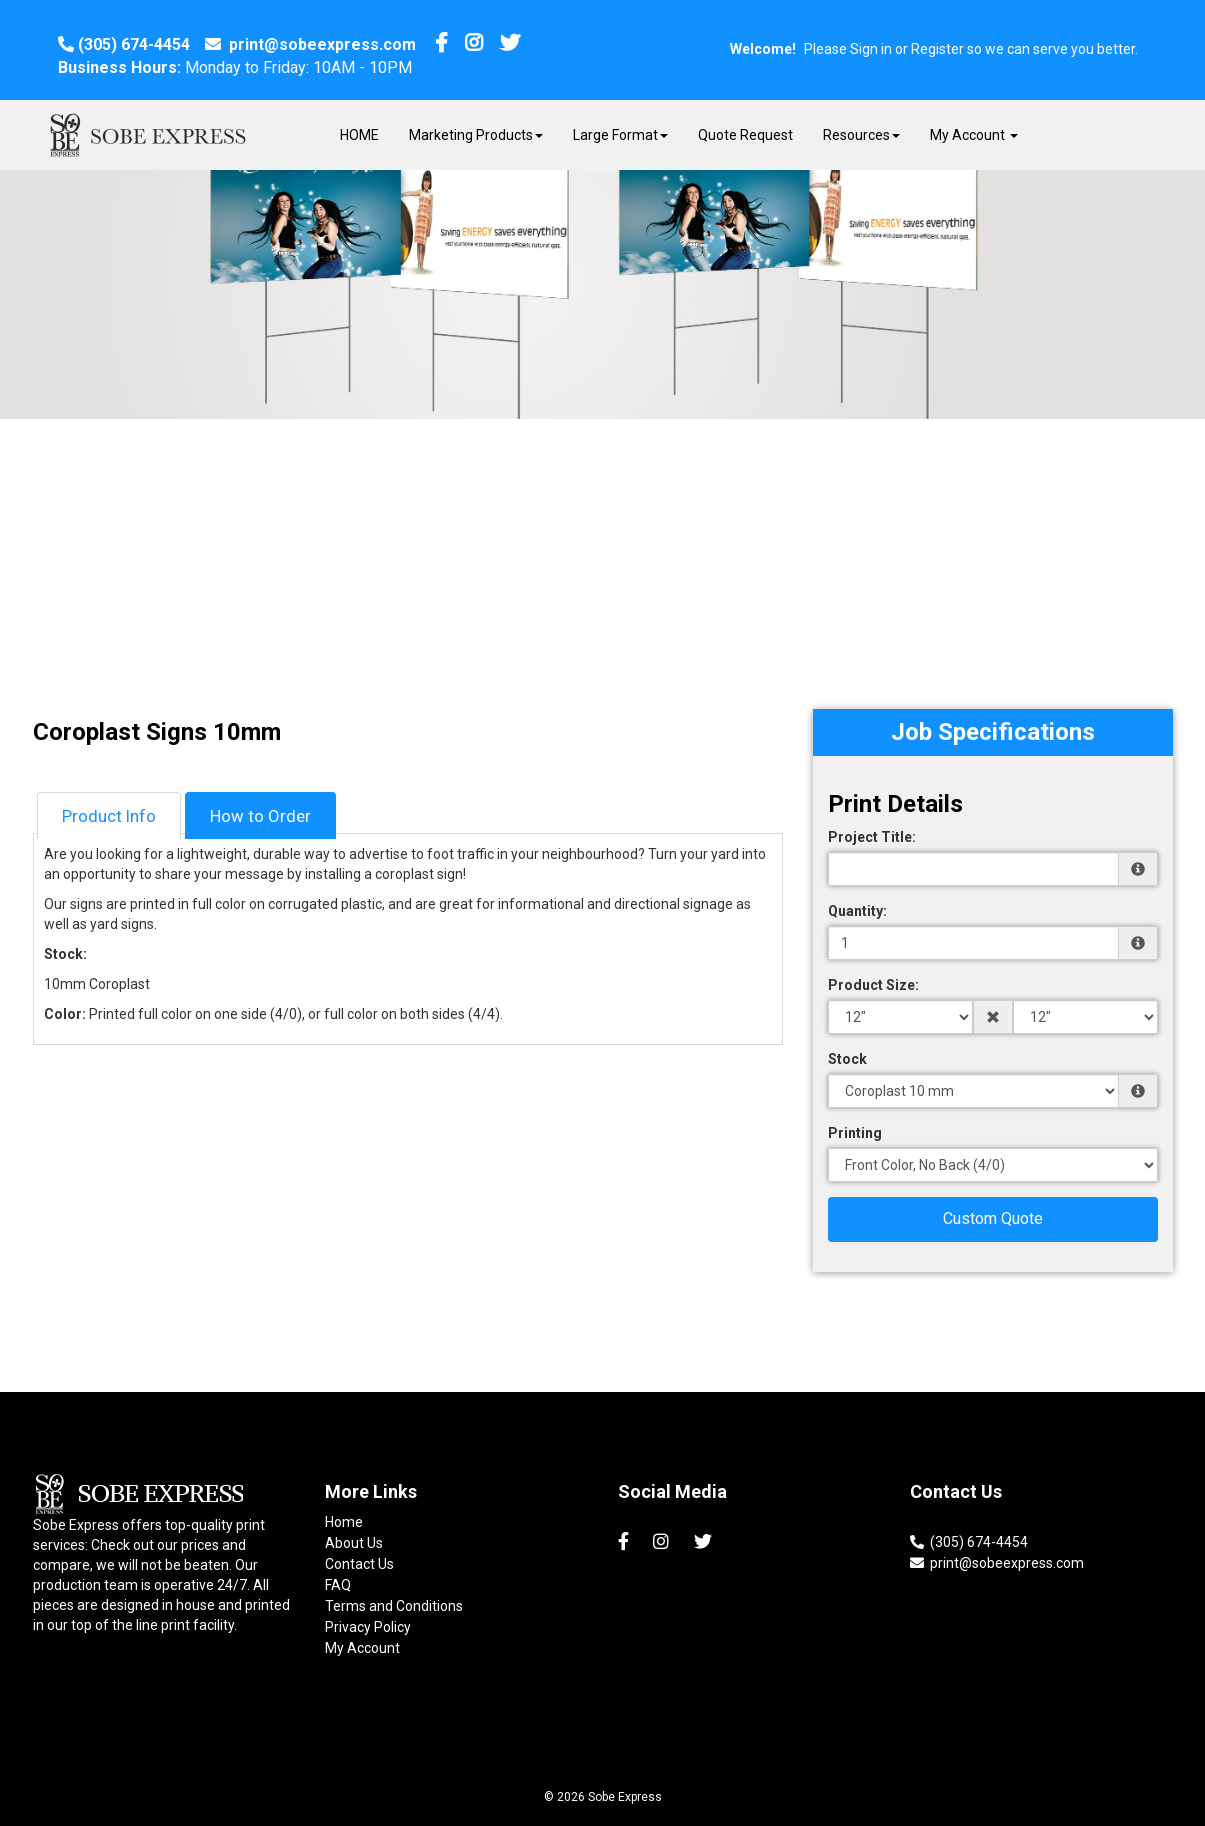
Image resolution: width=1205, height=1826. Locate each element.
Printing (855, 1133)
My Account (362, 1648)
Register (937, 49)
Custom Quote (993, 1218)
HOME (359, 135)
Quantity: (857, 911)
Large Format (620, 135)
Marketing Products (476, 135)
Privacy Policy (368, 1627)
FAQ (338, 1585)
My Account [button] (974, 135)
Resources (861, 135)
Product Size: (873, 985)
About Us (354, 1543)
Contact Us (359, 1564)
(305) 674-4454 (124, 44)
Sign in (871, 49)
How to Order (260, 816)
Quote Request (745, 135)
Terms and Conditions (394, 1606)
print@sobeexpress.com (310, 44)
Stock (847, 1059)
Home (344, 1522)
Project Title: (872, 837)
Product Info (109, 816)
